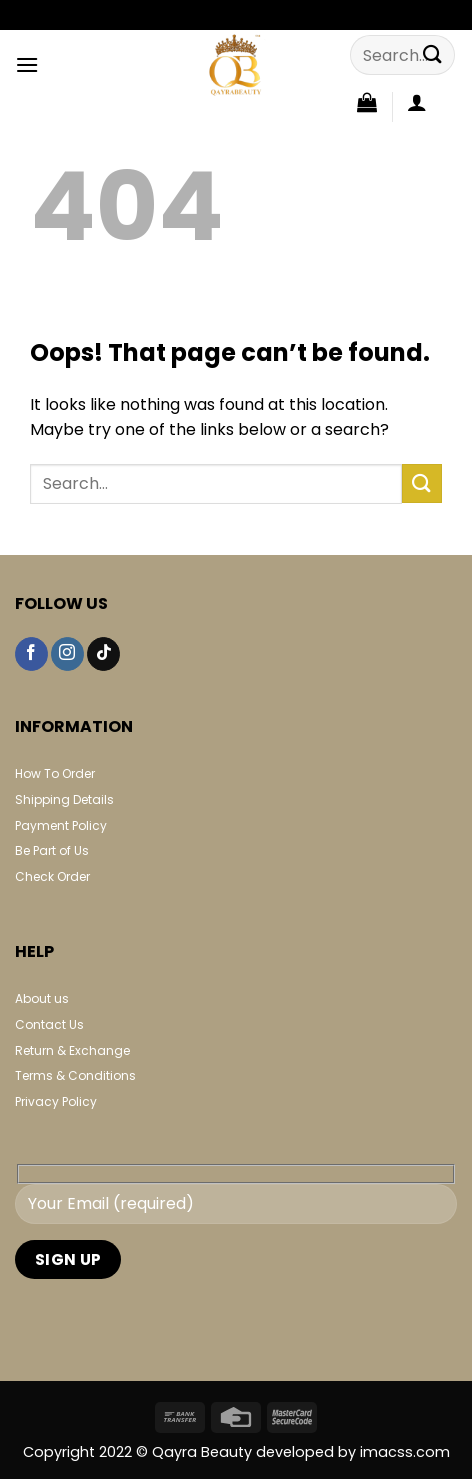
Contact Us (49, 1024)
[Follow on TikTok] (103, 654)
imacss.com (405, 1452)
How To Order (55, 773)
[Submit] (433, 54)
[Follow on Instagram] (67, 654)
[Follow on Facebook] (31, 654)
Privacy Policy (56, 1101)
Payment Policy (61, 825)
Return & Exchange (72, 1050)
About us (42, 998)
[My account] (417, 102)
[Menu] (27, 64)
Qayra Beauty (204, 1452)
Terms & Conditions (75, 1075)
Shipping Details (64, 799)
